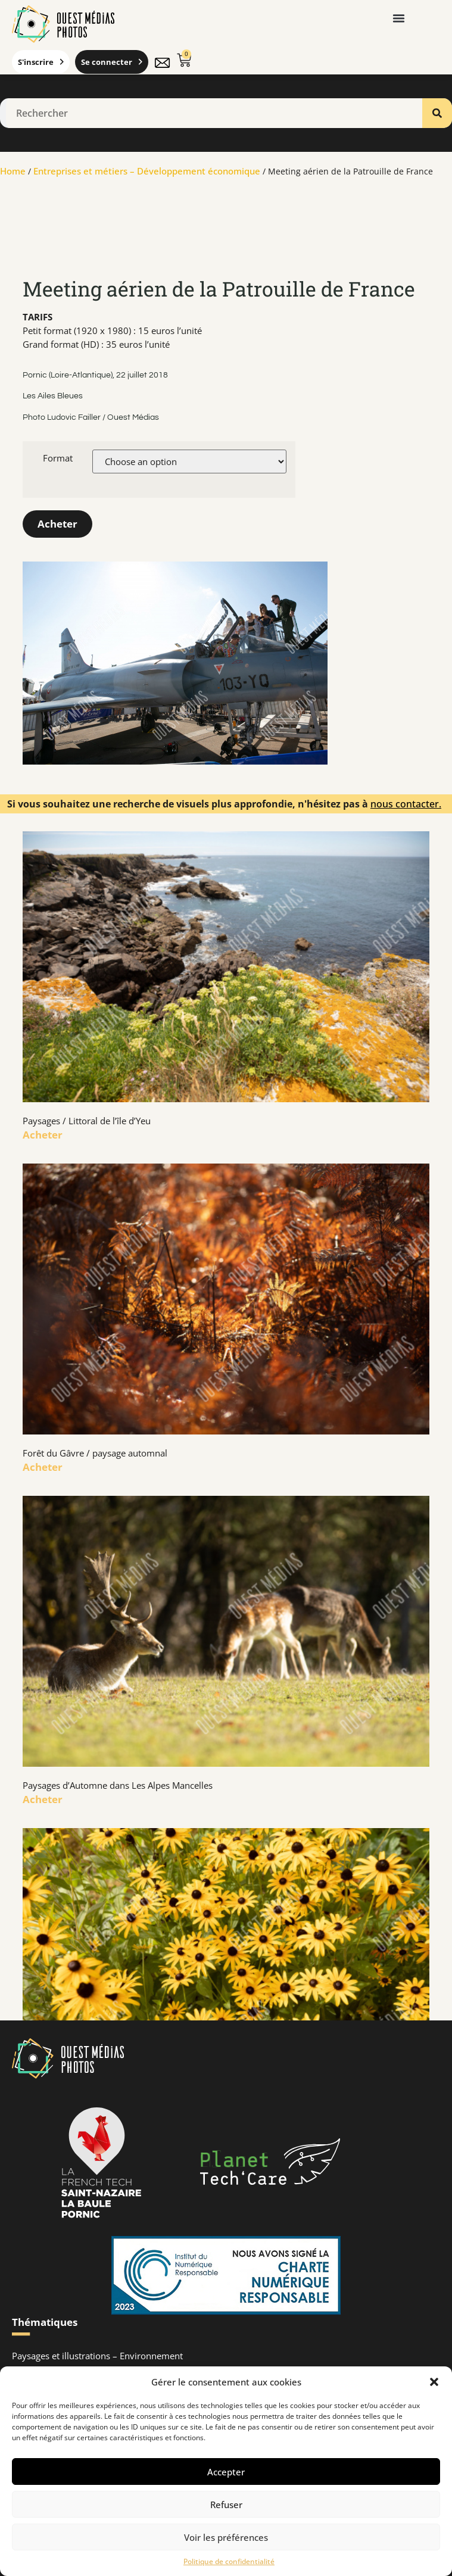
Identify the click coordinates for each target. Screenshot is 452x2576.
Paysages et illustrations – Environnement (97, 2356)
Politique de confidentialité (229, 2561)
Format (58, 458)
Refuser (226, 2504)
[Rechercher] (437, 113)
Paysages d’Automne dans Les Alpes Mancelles (118, 1785)
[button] (434, 2382)
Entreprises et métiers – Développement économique (146, 171)
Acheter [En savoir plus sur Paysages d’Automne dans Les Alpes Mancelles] (43, 1799)
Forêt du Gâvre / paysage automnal (95, 1453)
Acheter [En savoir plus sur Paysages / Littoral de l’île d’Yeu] (43, 1135)
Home (13, 171)
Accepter (226, 2472)
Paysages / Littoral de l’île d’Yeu (87, 1121)
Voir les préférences (226, 2537)
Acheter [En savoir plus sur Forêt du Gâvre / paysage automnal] (43, 1467)
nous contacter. (405, 803)
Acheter (57, 524)
